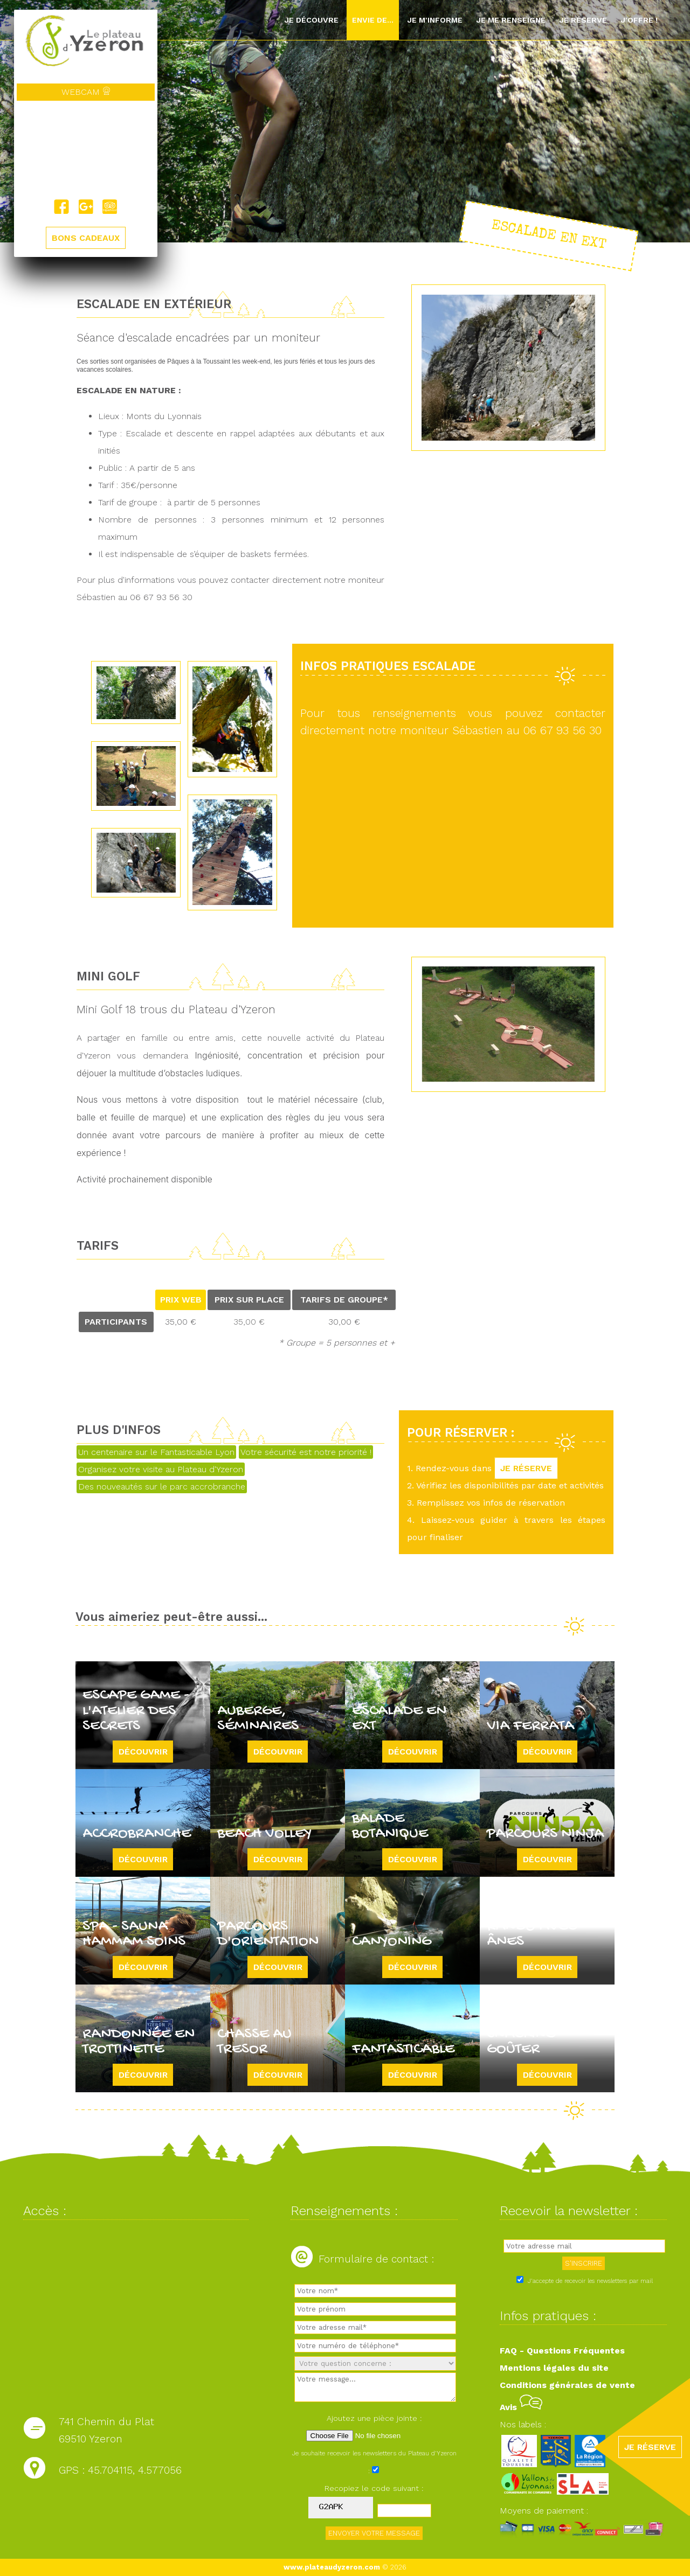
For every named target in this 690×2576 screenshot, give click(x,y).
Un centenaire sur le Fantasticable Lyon (156, 1452)
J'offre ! (639, 20)
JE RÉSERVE (526, 1468)
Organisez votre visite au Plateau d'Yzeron (160, 1469)
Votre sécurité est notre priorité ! (305, 1452)
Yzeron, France (86, 149)
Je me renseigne (511, 20)
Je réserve (583, 20)
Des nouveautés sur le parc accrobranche (161, 1486)
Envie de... (373, 20)
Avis (521, 2407)
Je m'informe (435, 20)
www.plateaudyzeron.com (332, 2567)
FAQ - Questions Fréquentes (562, 2350)
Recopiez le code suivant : (374, 2488)
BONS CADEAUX (86, 238)
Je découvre (311, 20)
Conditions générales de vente (567, 2385)
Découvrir (143, 1751)
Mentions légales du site (554, 2368)
